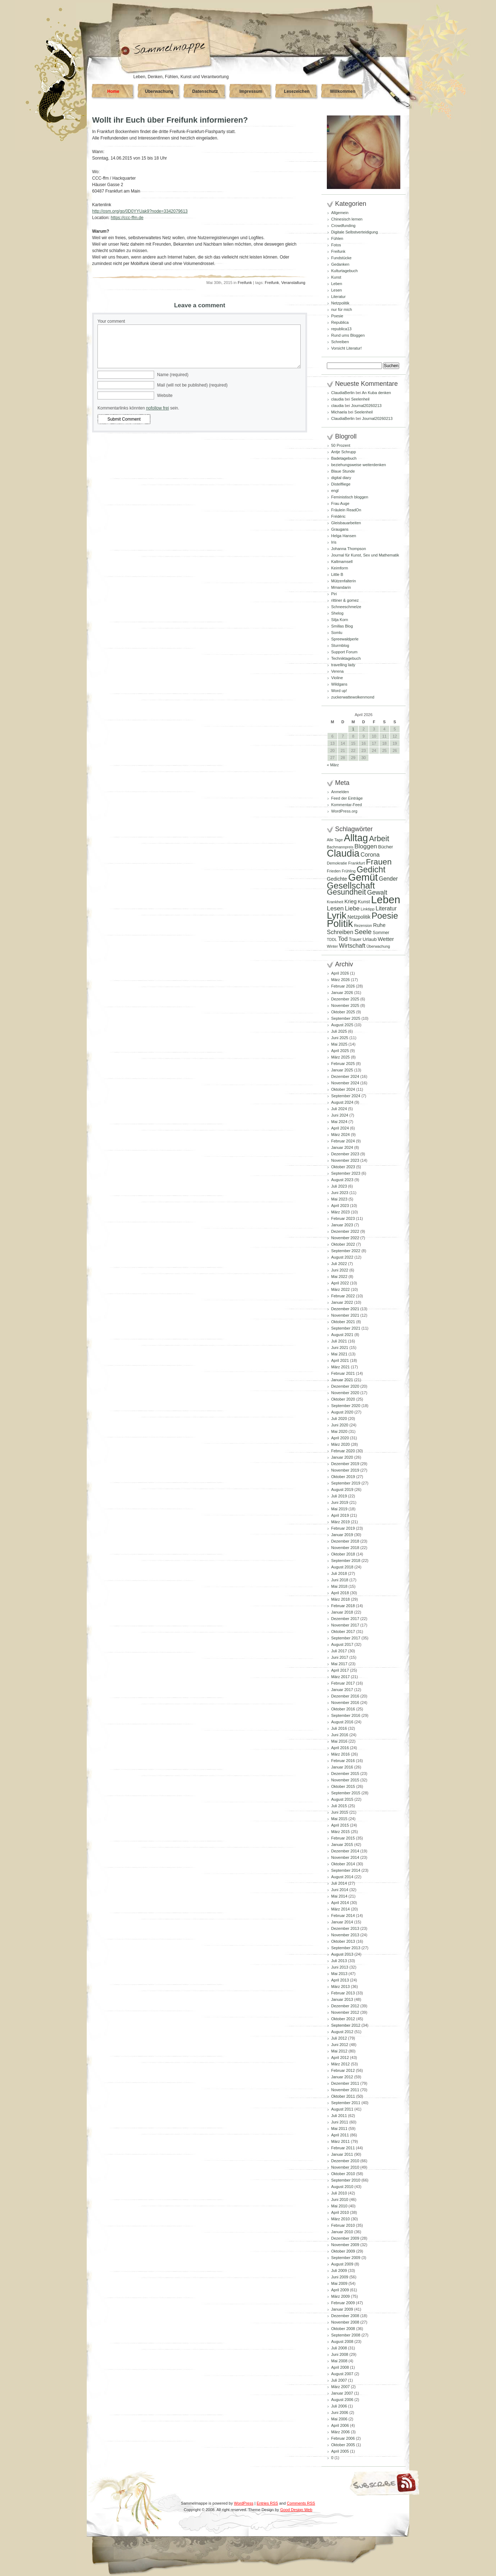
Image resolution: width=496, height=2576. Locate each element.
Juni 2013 (339, 1967)
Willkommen (343, 91)
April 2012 (340, 2057)
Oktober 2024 (343, 1089)
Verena (337, 671)
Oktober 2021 (343, 1322)
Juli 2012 (339, 2038)
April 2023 (340, 1205)
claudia (337, 399)
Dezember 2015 (345, 1773)
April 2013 (340, 1980)
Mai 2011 (339, 2128)
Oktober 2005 (343, 2445)
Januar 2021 (342, 1380)
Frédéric (338, 516)
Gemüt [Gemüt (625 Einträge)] (363, 877)
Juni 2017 (339, 1657)
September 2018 (345, 1560)
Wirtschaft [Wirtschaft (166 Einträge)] (352, 945)
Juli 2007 (339, 2380)
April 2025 (340, 1050)
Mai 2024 (339, 1121)
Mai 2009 (339, 2283)
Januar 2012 (342, 2077)
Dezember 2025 (345, 999)
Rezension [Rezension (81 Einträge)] (363, 925)
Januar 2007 (342, 2393)
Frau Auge (340, 503)
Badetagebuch (344, 458)
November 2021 (345, 1315)
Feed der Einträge (347, 798)
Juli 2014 (339, 1883)
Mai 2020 (339, 1431)
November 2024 (345, 1083)
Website (164, 395)
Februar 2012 (343, 2070)
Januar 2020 (342, 1457)
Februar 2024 (343, 1141)
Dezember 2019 (345, 1464)
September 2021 (345, 1328)
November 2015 (345, 1780)
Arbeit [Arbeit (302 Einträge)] (379, 838)
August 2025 (342, 1025)
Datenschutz (205, 91)
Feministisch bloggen (349, 497)
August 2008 (342, 2341)
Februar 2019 (343, 1528)
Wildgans (339, 684)
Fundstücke (341, 258)
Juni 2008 (339, 2354)
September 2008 (345, 2335)
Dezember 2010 (345, 2161)
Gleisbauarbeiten (346, 523)
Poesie (337, 316)
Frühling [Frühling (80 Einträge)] (349, 871)
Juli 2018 (339, 1573)
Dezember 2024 (345, 1076)
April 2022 (340, 1283)
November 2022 (345, 1238)
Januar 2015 (342, 1844)
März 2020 (340, 1444)
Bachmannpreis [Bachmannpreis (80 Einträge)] (340, 847)
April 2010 (340, 2212)
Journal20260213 (366, 405)
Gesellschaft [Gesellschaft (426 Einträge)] (351, 885)
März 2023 (340, 1212)
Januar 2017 (342, 1689)
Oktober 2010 (343, 2174)
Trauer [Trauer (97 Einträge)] (355, 939)
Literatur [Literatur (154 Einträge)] (386, 908)
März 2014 (340, 1909)
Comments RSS (301, 2503)
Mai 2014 (339, 1896)
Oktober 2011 (343, 2096)
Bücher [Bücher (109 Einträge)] (385, 846)
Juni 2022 (339, 1270)
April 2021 (340, 1360)
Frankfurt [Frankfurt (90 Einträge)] (356, 863)
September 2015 (345, 1793)
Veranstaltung (293, 282)
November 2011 (345, 2090)
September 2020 (345, 1405)
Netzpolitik (340, 303)
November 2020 (345, 1393)
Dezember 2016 (345, 1696)
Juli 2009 (339, 2270)
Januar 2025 (342, 1070)
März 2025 (340, 1057)
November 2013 (345, 1935)
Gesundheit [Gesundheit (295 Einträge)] (346, 892)
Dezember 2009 (345, 2238)
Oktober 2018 (343, 1554)
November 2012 (345, 2012)
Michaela (339, 412)
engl (335, 490)
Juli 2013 (339, 1961)
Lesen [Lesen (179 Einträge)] (335, 908)
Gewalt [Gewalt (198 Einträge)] (377, 892)
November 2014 (345, 1857)
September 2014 (345, 1870)
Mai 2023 (339, 1199)
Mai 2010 (339, 2206)
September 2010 (345, 2180)
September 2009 (345, 2257)
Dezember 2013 (345, 1928)
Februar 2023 (343, 1218)
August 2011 (342, 2109)
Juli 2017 (339, 1651)
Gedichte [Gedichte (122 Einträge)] (337, 879)
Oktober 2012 (343, 2019)
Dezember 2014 (345, 1851)
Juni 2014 (339, 1890)
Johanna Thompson (348, 548)
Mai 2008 (339, 2361)
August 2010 (342, 2186)
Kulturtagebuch (344, 271)
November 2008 (345, 2322)
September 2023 (345, 1173)
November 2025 (345, 1005)
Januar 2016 (342, 1767)
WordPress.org (344, 811)
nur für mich (341, 309)
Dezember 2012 (345, 2006)
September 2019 (345, 1483)
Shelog (337, 613)
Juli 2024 (339, 1109)
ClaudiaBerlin (342, 392)
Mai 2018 (339, 1586)
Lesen (336, 290)
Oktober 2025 (343, 1012)
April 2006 (340, 2425)
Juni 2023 (339, 1192)
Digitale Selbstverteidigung (354, 232)
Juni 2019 (339, 1502)
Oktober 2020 (343, 1399)
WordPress (243, 2503)
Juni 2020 (339, 1425)
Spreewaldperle (344, 639)
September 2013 (345, 1948)
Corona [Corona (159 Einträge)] (370, 854)
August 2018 (342, 1567)
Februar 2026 (343, 986)
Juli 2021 (339, 1341)
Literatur (338, 296)
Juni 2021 (339, 1347)
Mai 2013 (339, 1973)
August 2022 (342, 1257)
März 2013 (340, 1986)
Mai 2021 (339, 1354)
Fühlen (337, 238)
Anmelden (340, 792)
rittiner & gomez (345, 600)
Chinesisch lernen (346, 219)
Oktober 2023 (343, 1167)
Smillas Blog (342, 626)
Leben (336, 283)
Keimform (339, 568)
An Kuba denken (376, 392)
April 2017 (340, 1670)
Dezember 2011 (345, 2083)
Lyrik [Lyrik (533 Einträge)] (336, 915)
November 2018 (345, 1547)
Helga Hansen (343, 536)
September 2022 (345, 1251)
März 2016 (340, 1754)
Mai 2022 (339, 1276)
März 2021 (340, 1367)
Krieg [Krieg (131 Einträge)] (350, 901)
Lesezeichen (296, 91)
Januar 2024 (342, 1147)
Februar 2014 (343, 1915)
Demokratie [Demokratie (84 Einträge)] (337, 863)
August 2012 (342, 2032)
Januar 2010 (342, 2232)
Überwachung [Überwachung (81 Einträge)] (378, 946)
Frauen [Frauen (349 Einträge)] (379, 861)
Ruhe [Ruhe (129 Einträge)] (379, 925)
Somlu (336, 632)
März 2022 (340, 1289)
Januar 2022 (342, 1302)
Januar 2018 (342, 1612)
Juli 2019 (339, 1496)
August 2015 (342, 1799)
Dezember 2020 (345, 1386)
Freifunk (245, 282)
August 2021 (342, 1334)
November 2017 (345, 1625)
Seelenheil (360, 399)
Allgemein (339, 212)
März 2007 (340, 2387)
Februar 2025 (343, 1063)
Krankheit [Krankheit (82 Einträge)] (335, 902)
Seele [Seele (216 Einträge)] (363, 932)
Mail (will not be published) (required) (192, 385)
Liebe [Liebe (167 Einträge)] (352, 908)
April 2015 (340, 1825)
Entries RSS (267, 2503)
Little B (337, 574)
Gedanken (340, 264)
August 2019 (342, 1489)
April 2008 (340, 2367)
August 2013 (342, 1954)
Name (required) (172, 374)
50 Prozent (340, 445)
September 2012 (345, 2025)
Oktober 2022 (343, 1244)
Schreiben (340, 342)
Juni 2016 (339, 1735)
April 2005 (340, 2451)
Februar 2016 (343, 1760)
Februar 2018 (343, 1606)
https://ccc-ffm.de (127, 217)
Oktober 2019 (343, 1476)
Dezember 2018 (345, 1541)
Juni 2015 (339, 1812)
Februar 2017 (343, 1683)
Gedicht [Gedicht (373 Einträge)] (371, 869)
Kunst (336, 277)
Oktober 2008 (343, 2328)
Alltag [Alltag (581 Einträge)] (356, 838)
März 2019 (340, 1522)
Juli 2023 (339, 1186)
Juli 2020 (339, 1418)
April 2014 (340, 1902)
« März (333, 765)
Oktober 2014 (343, 1864)
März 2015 (340, 1831)
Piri (334, 594)
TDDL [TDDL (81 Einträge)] (332, 939)
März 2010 (340, 2219)
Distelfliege (340, 484)
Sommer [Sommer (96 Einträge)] (381, 932)
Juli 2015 (339, 1806)
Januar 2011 (342, 2154)
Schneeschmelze (346, 607)
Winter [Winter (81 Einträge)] (332, 946)
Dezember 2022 (345, 1231)
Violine (337, 678)
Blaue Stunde (343, 471)
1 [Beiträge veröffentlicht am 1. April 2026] (353, 729)
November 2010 (345, 2167)
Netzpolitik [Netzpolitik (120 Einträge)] (359, 917)
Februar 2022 (343, 1296)
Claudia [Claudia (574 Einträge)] (343, 853)
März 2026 (340, 979)
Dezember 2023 (345, 1154)
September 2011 (345, 2103)
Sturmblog (340, 645)
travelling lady (343, 665)
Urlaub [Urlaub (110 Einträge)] (370, 939)
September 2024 (345, 1096)
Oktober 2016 (343, 1709)
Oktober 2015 (343, 1786)
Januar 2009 (342, 2309)
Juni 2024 (339, 1115)
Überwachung (159, 91)
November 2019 (345, 1470)
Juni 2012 (339, 2044)
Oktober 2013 (343, 1941)
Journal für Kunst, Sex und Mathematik (365, 555)
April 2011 (340, 2135)
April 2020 (340, 1438)
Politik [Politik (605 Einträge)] (340, 923)
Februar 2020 (343, 1451)
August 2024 (342, 1102)
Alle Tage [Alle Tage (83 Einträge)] (335, 840)
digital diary (341, 477)
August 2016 (342, 1722)
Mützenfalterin (343, 581)
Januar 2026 (342, 992)
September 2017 (345, 1638)
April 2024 (340, 1128)
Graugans (339, 529)
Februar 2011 (343, 2148)
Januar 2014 (342, 1922)
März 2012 (340, 2064)
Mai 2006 (339, 2419)
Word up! (339, 690)
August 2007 (342, 2374)
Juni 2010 (339, 2199)
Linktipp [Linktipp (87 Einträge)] (368, 909)
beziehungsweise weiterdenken (358, 465)
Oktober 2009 (343, 2251)
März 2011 (340, 2141)
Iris (334, 542)
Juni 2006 (339, 2412)
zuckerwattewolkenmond (352, 697)
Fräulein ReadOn (346, 510)
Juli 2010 (339, 2193)
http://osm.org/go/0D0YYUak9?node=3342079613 (140, 211)
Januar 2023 (342, 1225)
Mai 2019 (339, 1509)
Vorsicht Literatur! (346, 348)
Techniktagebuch (346, 658)
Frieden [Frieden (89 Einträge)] (334, 871)
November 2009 (345, 2245)
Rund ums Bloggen (348, 335)
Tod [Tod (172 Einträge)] (343, 939)
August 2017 (342, 1644)
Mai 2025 (339, 1044)
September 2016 (345, 1715)
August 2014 (342, 1877)
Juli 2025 (339, 1031)
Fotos (336, 245)
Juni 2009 (339, 2277)
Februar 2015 (343, 1838)
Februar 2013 (343, 1993)
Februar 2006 (343, 2438)
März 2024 (340, 1134)
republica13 (341, 329)
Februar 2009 (343, 2303)
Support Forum (344, 652)
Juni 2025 (339, 1038)
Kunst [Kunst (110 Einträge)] (364, 901)
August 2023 (342, 1180)
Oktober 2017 (343, 1631)
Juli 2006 (339, 2406)
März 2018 (340, 1599)
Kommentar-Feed (346, 804)
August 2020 (342, 1412)
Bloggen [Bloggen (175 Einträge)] (365, 846)
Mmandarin (341, 587)
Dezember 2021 (345, 1309)
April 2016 (340, 1748)
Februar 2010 (343, 2225)
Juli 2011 (339, 2115)
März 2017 (340, 1677)
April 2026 (340, 973)
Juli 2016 (339, 1728)
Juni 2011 (339, 2122)
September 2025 (345, 1018)
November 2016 (345, 1702)
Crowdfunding (343, 225)
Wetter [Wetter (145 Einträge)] (386, 939)
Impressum (250, 91)
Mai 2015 (339, 1819)
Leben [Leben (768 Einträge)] (385, 899)
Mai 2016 (339, 1741)
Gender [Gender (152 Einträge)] (388, 879)
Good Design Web (296, 2510)
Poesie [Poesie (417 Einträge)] (385, 915)
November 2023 (345, 1160)
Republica (340, 322)
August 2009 (342, 2264)
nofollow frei (157, 408)
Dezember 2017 (345, 1618)
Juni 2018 (339, 1580)
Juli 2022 (339, 1263)
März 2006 (340, 2432)
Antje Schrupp (343, 452)
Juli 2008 (339, 2348)
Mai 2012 (339, 2051)
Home (113, 91)
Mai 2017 (339, 1664)
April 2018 (340, 1593)
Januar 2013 (342, 1999)
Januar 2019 (342, 1535)
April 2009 (340, 2290)
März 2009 (340, 2296)
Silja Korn (339, 619)
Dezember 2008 (345, 2316)
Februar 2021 (343, 1373)
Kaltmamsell (342, 561)
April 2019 (340, 1515)
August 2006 (342, 2399)
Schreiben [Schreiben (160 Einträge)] (340, 932)
